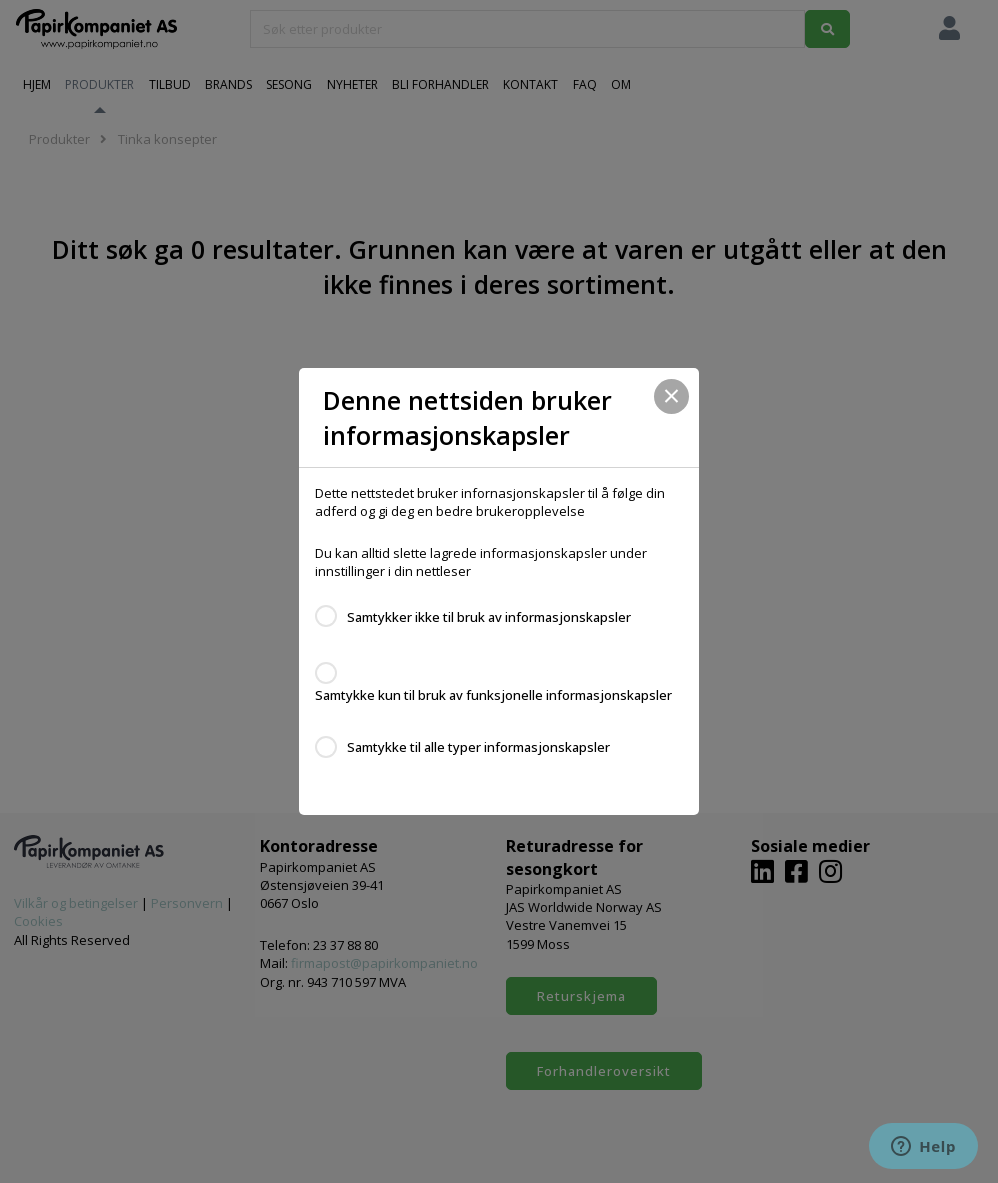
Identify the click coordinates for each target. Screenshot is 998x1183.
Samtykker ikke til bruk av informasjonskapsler (489, 617)
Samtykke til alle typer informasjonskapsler (478, 747)
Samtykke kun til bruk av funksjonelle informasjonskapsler (493, 695)
